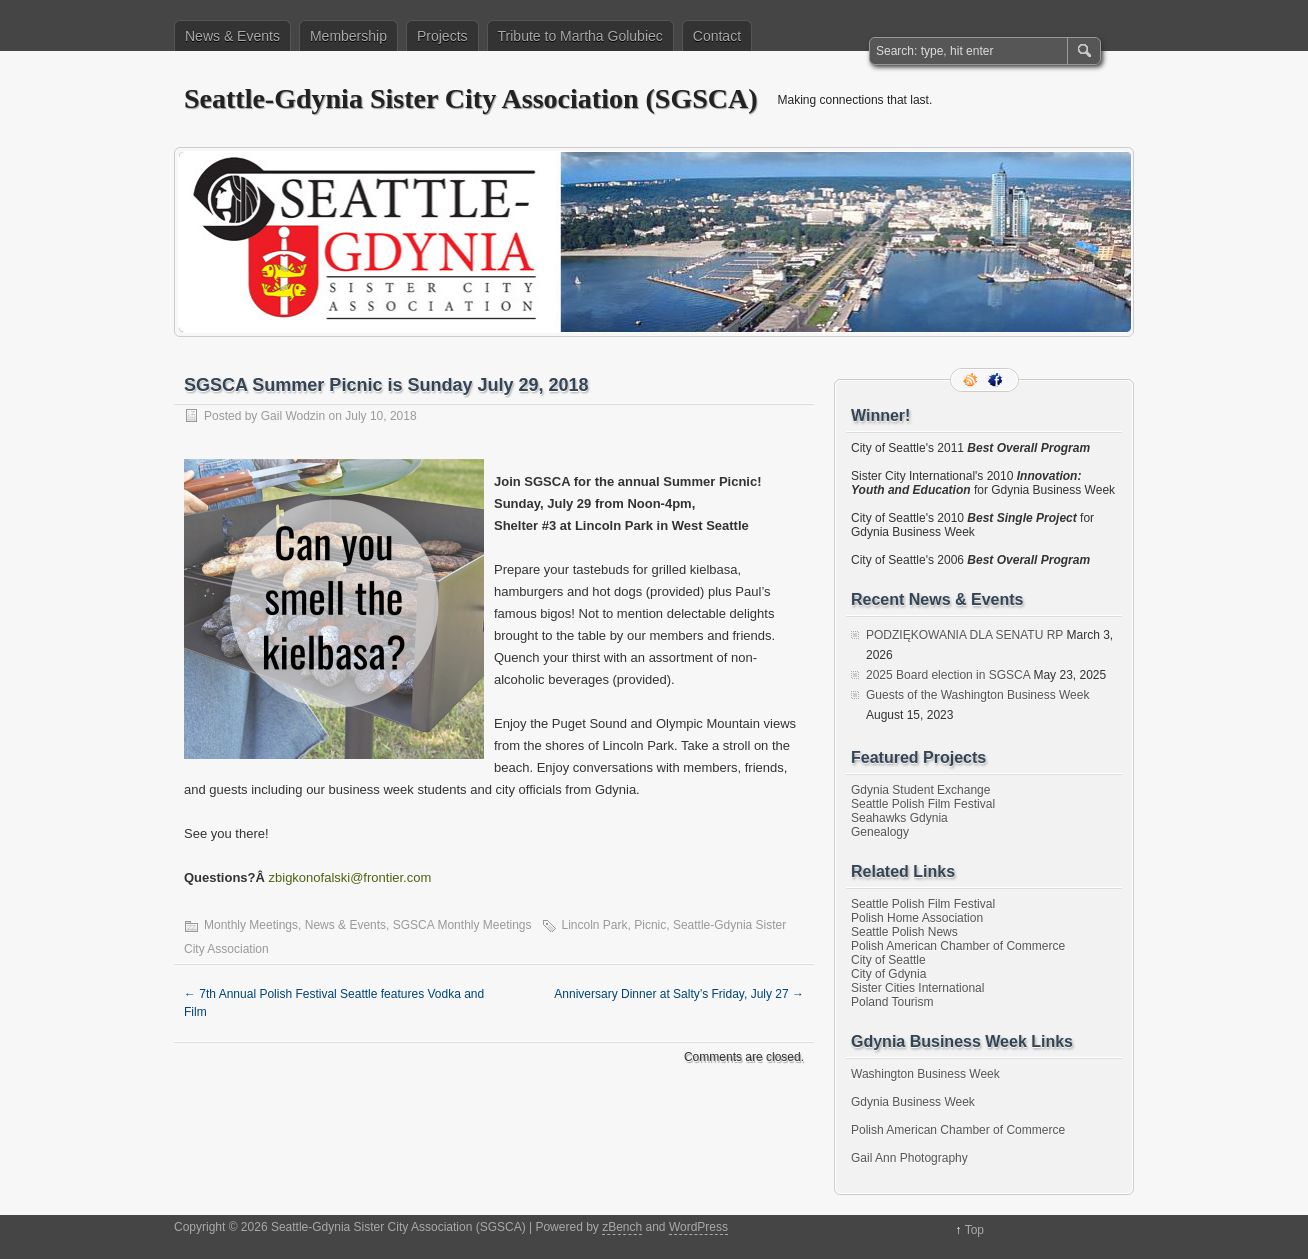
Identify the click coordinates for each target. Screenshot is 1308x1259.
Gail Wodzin (293, 416)
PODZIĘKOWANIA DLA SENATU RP (964, 635)
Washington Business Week (925, 1074)
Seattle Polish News (904, 932)
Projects (442, 36)
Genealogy (880, 832)
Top (974, 1230)
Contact (717, 36)
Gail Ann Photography (909, 1158)
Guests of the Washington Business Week (977, 695)
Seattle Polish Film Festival (923, 804)
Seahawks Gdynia (899, 818)
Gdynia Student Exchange (920, 790)
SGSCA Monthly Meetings (462, 925)
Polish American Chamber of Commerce (958, 946)
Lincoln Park (595, 925)
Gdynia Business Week (913, 1102)
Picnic (650, 925)
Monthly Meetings (251, 925)
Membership (348, 36)
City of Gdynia (888, 974)
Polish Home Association (917, 918)
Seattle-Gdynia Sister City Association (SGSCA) (471, 98)
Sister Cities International (917, 988)
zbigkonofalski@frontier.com (350, 877)
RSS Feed (972, 380)
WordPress (698, 1227)
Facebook (997, 380)
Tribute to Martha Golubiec (580, 36)
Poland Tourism (892, 1002)
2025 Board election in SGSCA (948, 675)
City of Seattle (888, 960)
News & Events (232, 36)
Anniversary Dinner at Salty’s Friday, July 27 (679, 994)
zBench (622, 1227)
